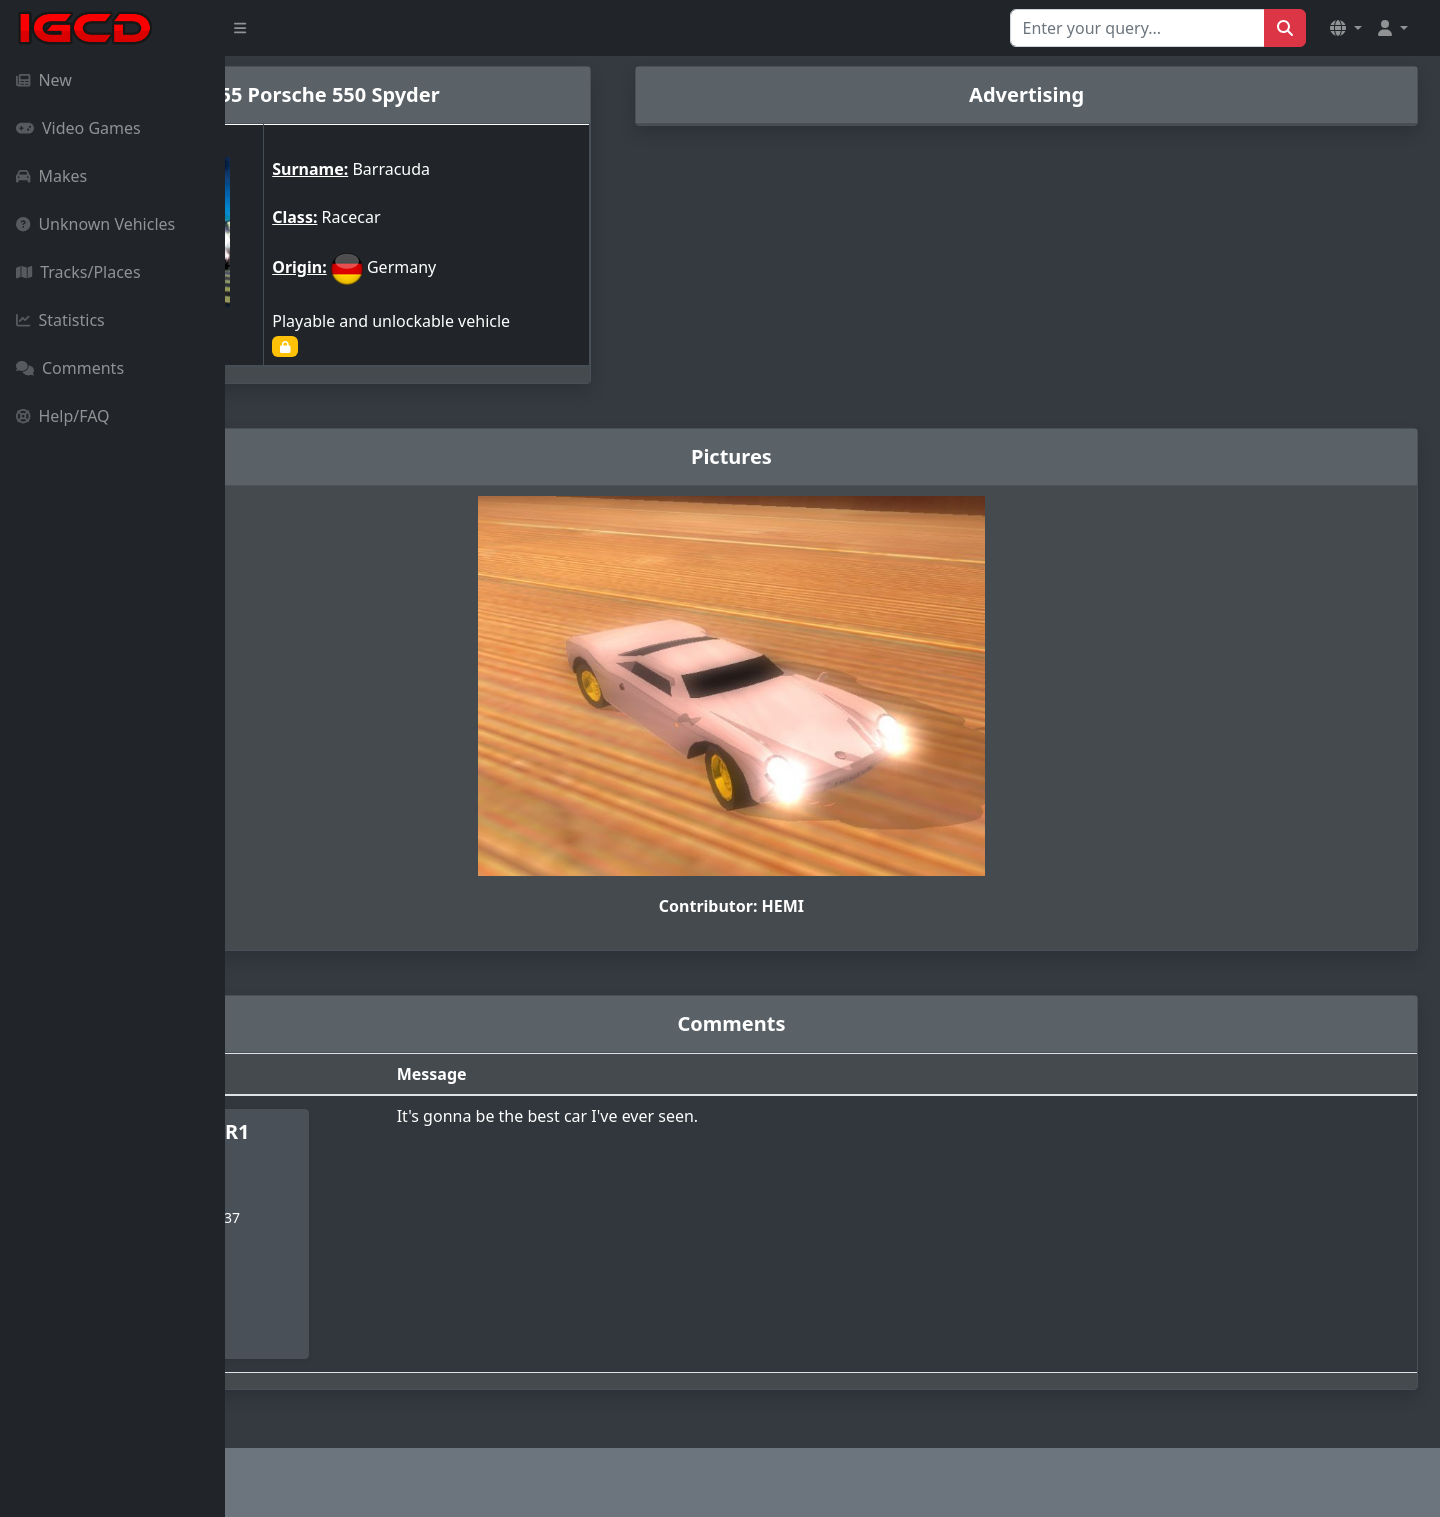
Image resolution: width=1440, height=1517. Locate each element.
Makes (51, 176)
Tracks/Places (78, 272)
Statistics (60, 320)
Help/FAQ (63, 416)
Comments (70, 368)
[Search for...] (1137, 28)
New (44, 80)
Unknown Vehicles (95, 224)
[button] (1346, 28)
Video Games (78, 128)
